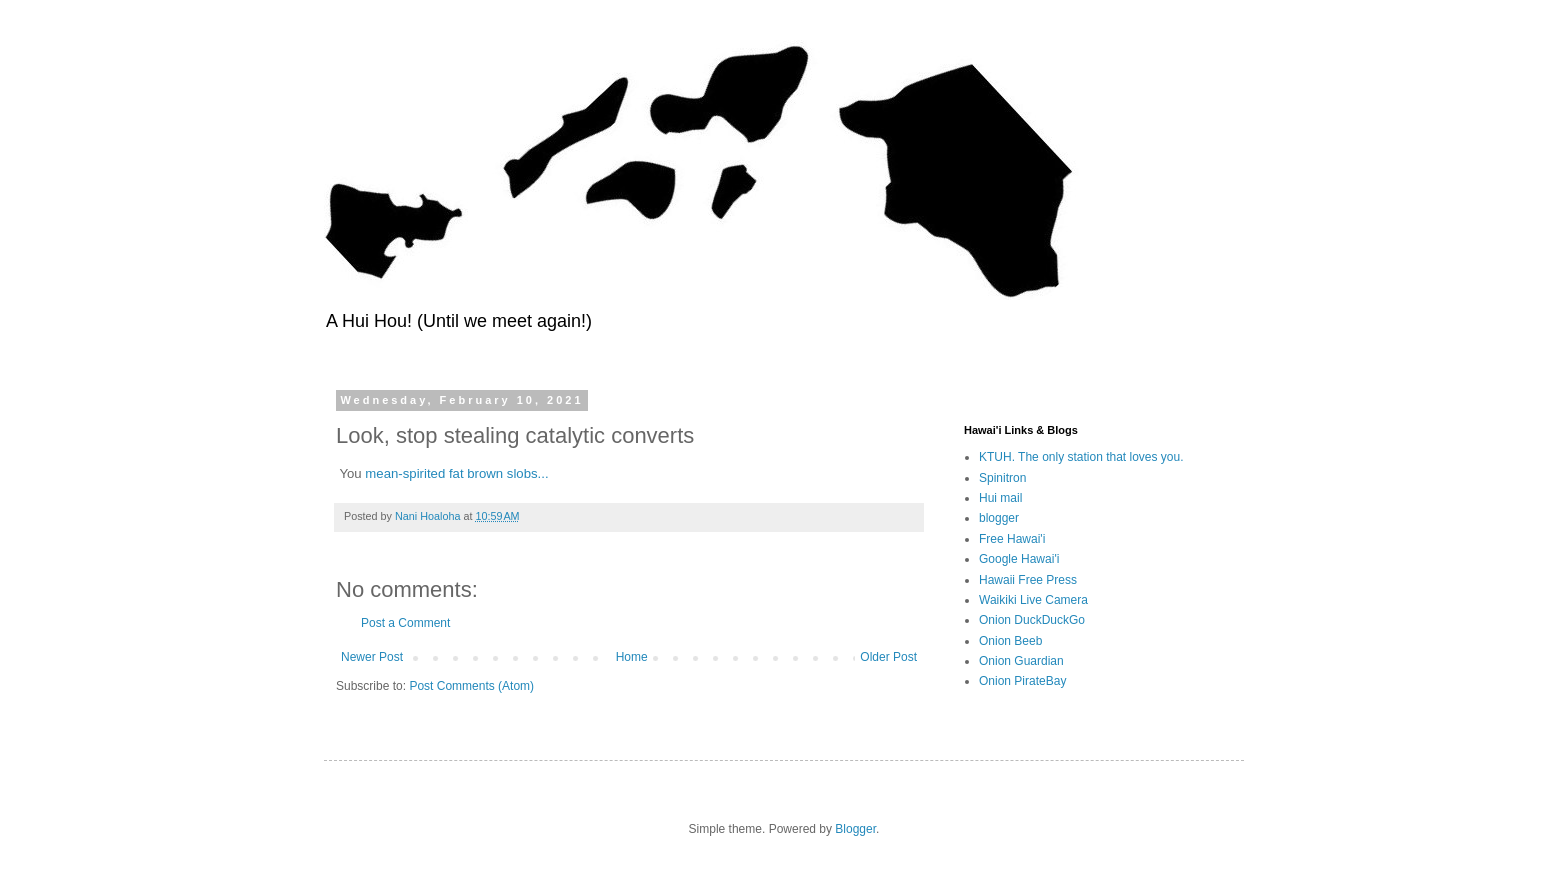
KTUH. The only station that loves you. (1081, 457)
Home (632, 657)
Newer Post (372, 657)
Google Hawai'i (1019, 559)
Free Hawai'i (1012, 539)
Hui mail (1000, 498)
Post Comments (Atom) (471, 686)
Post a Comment (405, 623)
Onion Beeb (1010, 641)
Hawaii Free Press (1028, 580)
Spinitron (1002, 478)
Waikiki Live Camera (1033, 600)
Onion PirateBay (1022, 681)
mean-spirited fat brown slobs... (456, 473)
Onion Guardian (1021, 661)
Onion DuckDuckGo (1032, 620)
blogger (999, 518)
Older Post (888, 657)
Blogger (855, 829)
